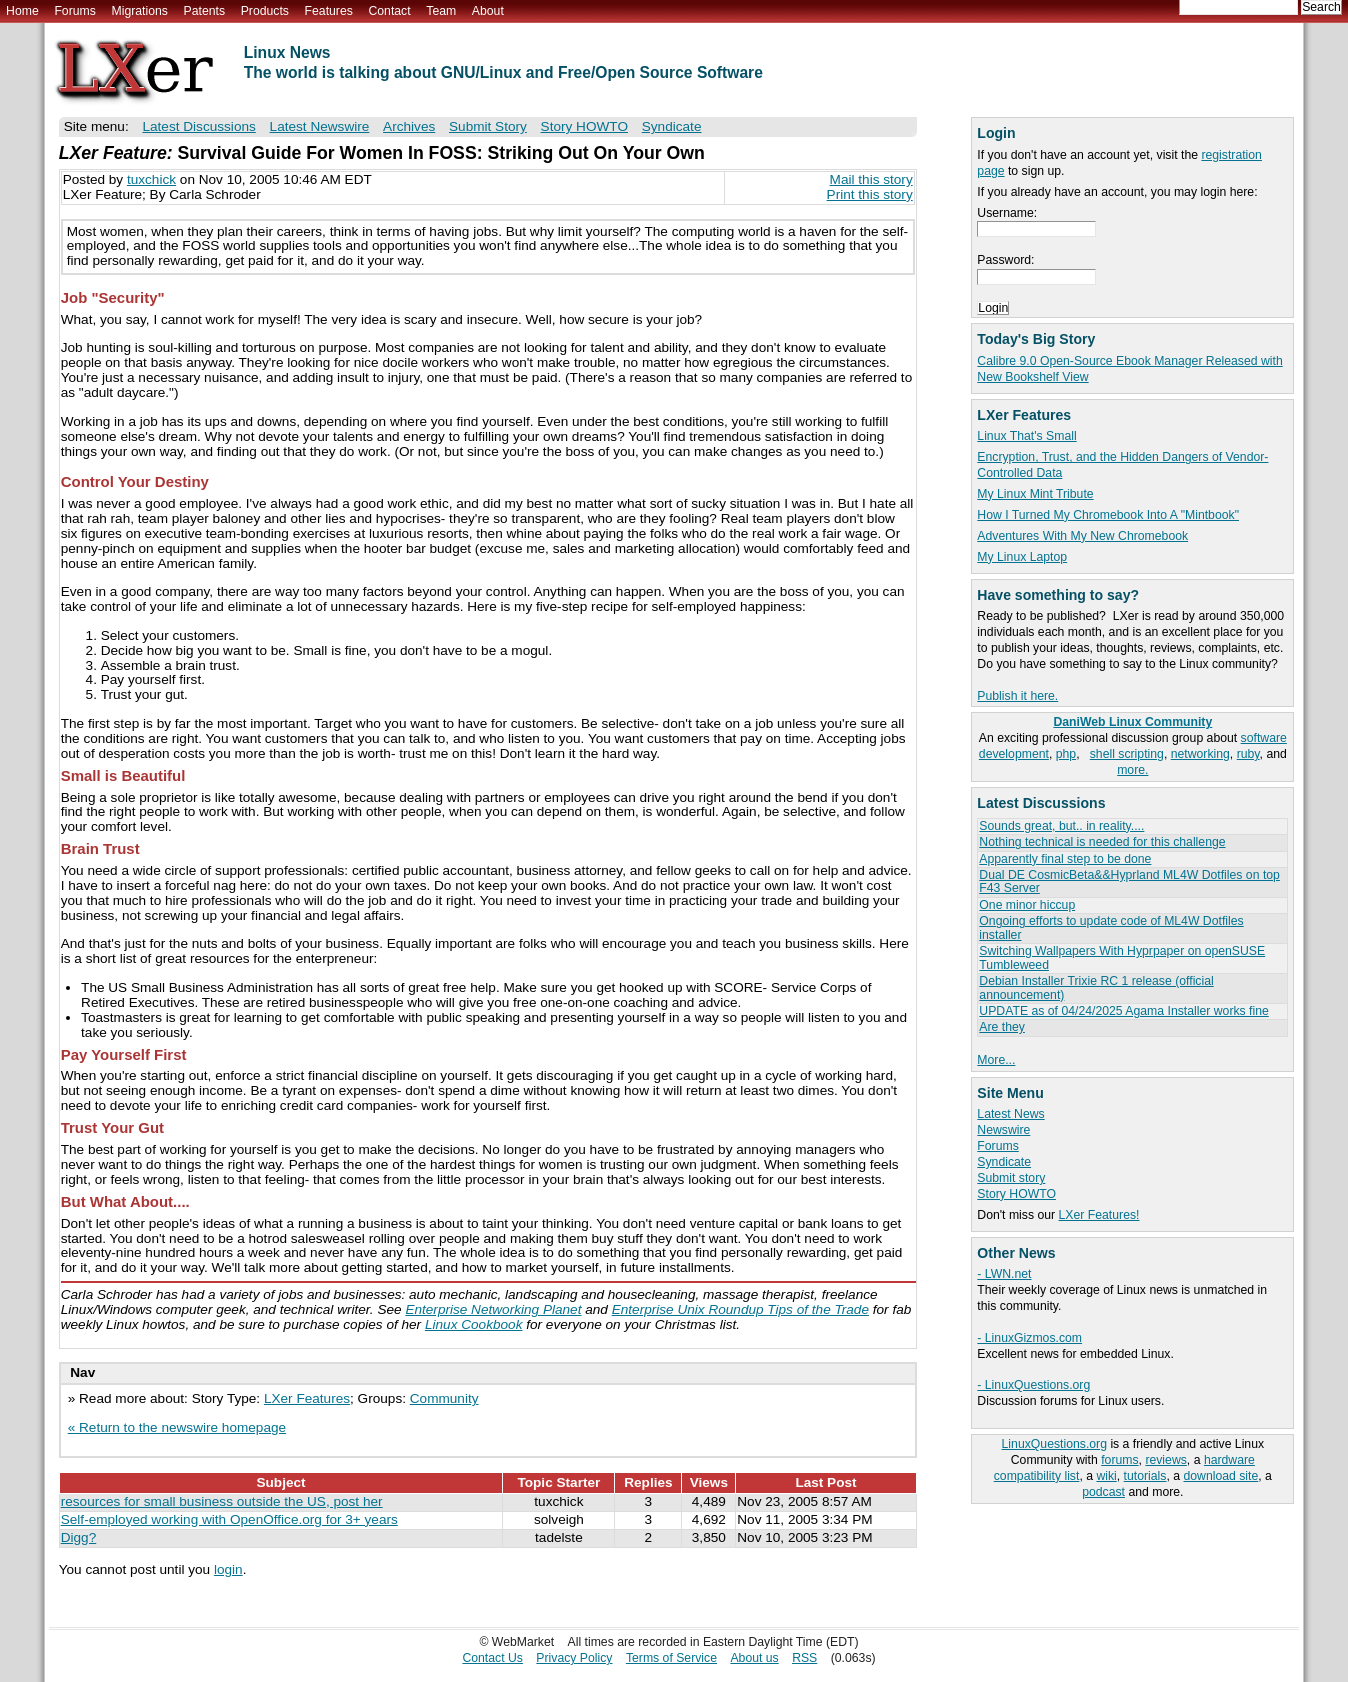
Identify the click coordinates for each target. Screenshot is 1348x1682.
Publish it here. (1017, 696)
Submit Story (488, 126)
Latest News (1010, 1114)
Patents (205, 11)
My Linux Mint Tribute (1035, 494)
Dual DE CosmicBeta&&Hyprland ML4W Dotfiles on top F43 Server (1129, 881)
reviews (1165, 1460)
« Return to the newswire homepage (177, 1427)
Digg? (79, 1537)
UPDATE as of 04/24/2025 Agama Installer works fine (1123, 1011)
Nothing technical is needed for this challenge (1102, 842)
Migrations (139, 11)
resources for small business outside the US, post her (222, 1501)
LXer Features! (1099, 1215)
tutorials (1145, 1476)
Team (441, 11)
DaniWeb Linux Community (1132, 722)
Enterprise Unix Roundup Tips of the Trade (740, 1309)
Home (22, 11)
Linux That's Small (1026, 436)
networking (1200, 754)
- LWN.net (1004, 1274)
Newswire (1003, 1130)
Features (329, 11)
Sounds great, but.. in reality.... (1061, 826)
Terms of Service (671, 1658)
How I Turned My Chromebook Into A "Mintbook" (1108, 515)
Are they (1002, 1027)
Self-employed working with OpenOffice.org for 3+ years (229, 1519)
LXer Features (307, 1398)
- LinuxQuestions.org (1033, 1385)
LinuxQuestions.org (1054, 1444)
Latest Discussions (198, 126)
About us (754, 1658)
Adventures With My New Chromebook (1082, 536)
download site (1220, 1476)
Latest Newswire (320, 126)
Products (265, 11)
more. (1132, 770)
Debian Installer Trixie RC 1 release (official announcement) (1096, 987)
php (1066, 754)
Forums (74, 11)
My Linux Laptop (1022, 557)
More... (996, 1060)
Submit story (1011, 1178)
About (488, 11)
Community (444, 1398)
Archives (409, 126)
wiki (1106, 1476)
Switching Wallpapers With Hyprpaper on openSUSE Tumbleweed (1122, 957)
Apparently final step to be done (1065, 859)
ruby (1248, 754)
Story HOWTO (1016, 1194)
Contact (389, 11)
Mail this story (871, 179)
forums (1119, 1460)
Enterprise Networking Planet (493, 1309)
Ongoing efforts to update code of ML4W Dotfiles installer (1111, 927)
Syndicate (1004, 1162)
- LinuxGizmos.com (1029, 1338)
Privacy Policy (574, 1658)
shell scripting (1127, 754)
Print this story (870, 194)
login (228, 1569)
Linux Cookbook (474, 1324)
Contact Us (492, 1658)
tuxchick (151, 179)
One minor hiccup (1027, 905)
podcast (1103, 1492)
